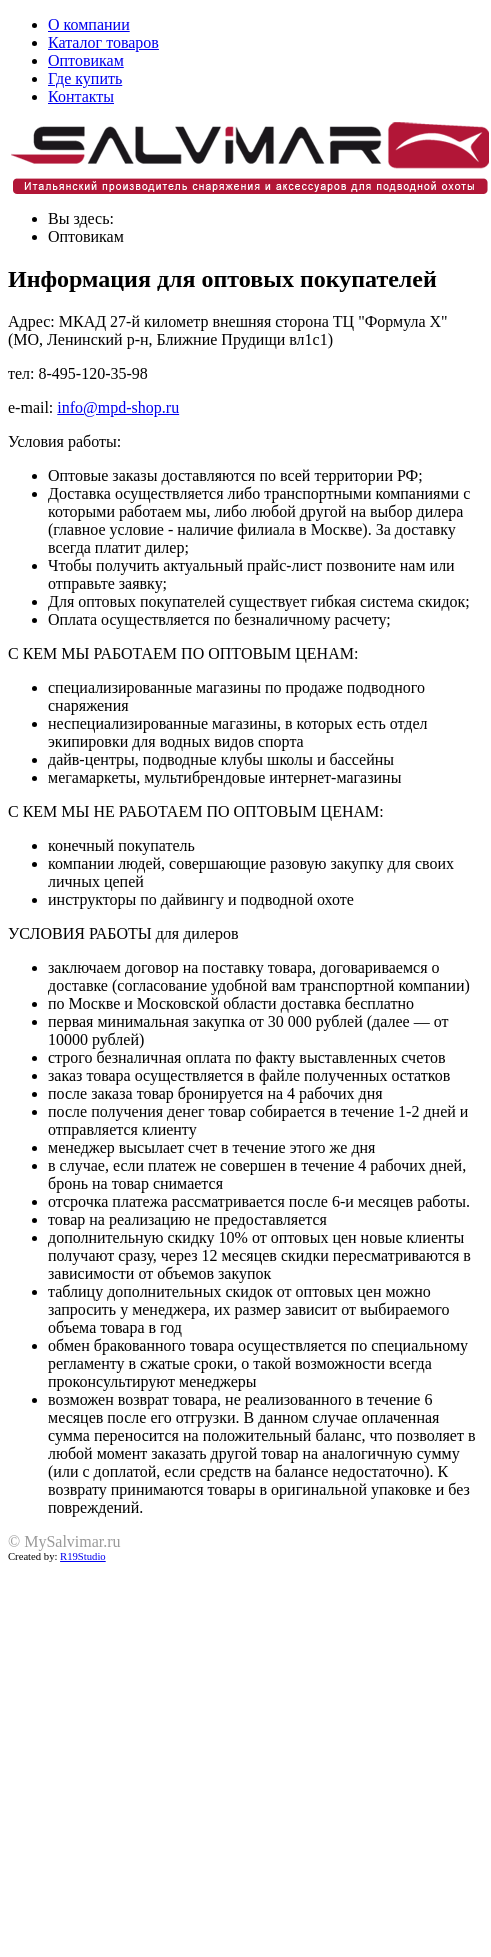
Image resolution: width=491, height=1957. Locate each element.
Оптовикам (86, 60)
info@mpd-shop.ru (118, 407)
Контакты (81, 96)
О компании (89, 24)
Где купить (85, 78)
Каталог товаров (103, 42)
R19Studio (83, 1556)
